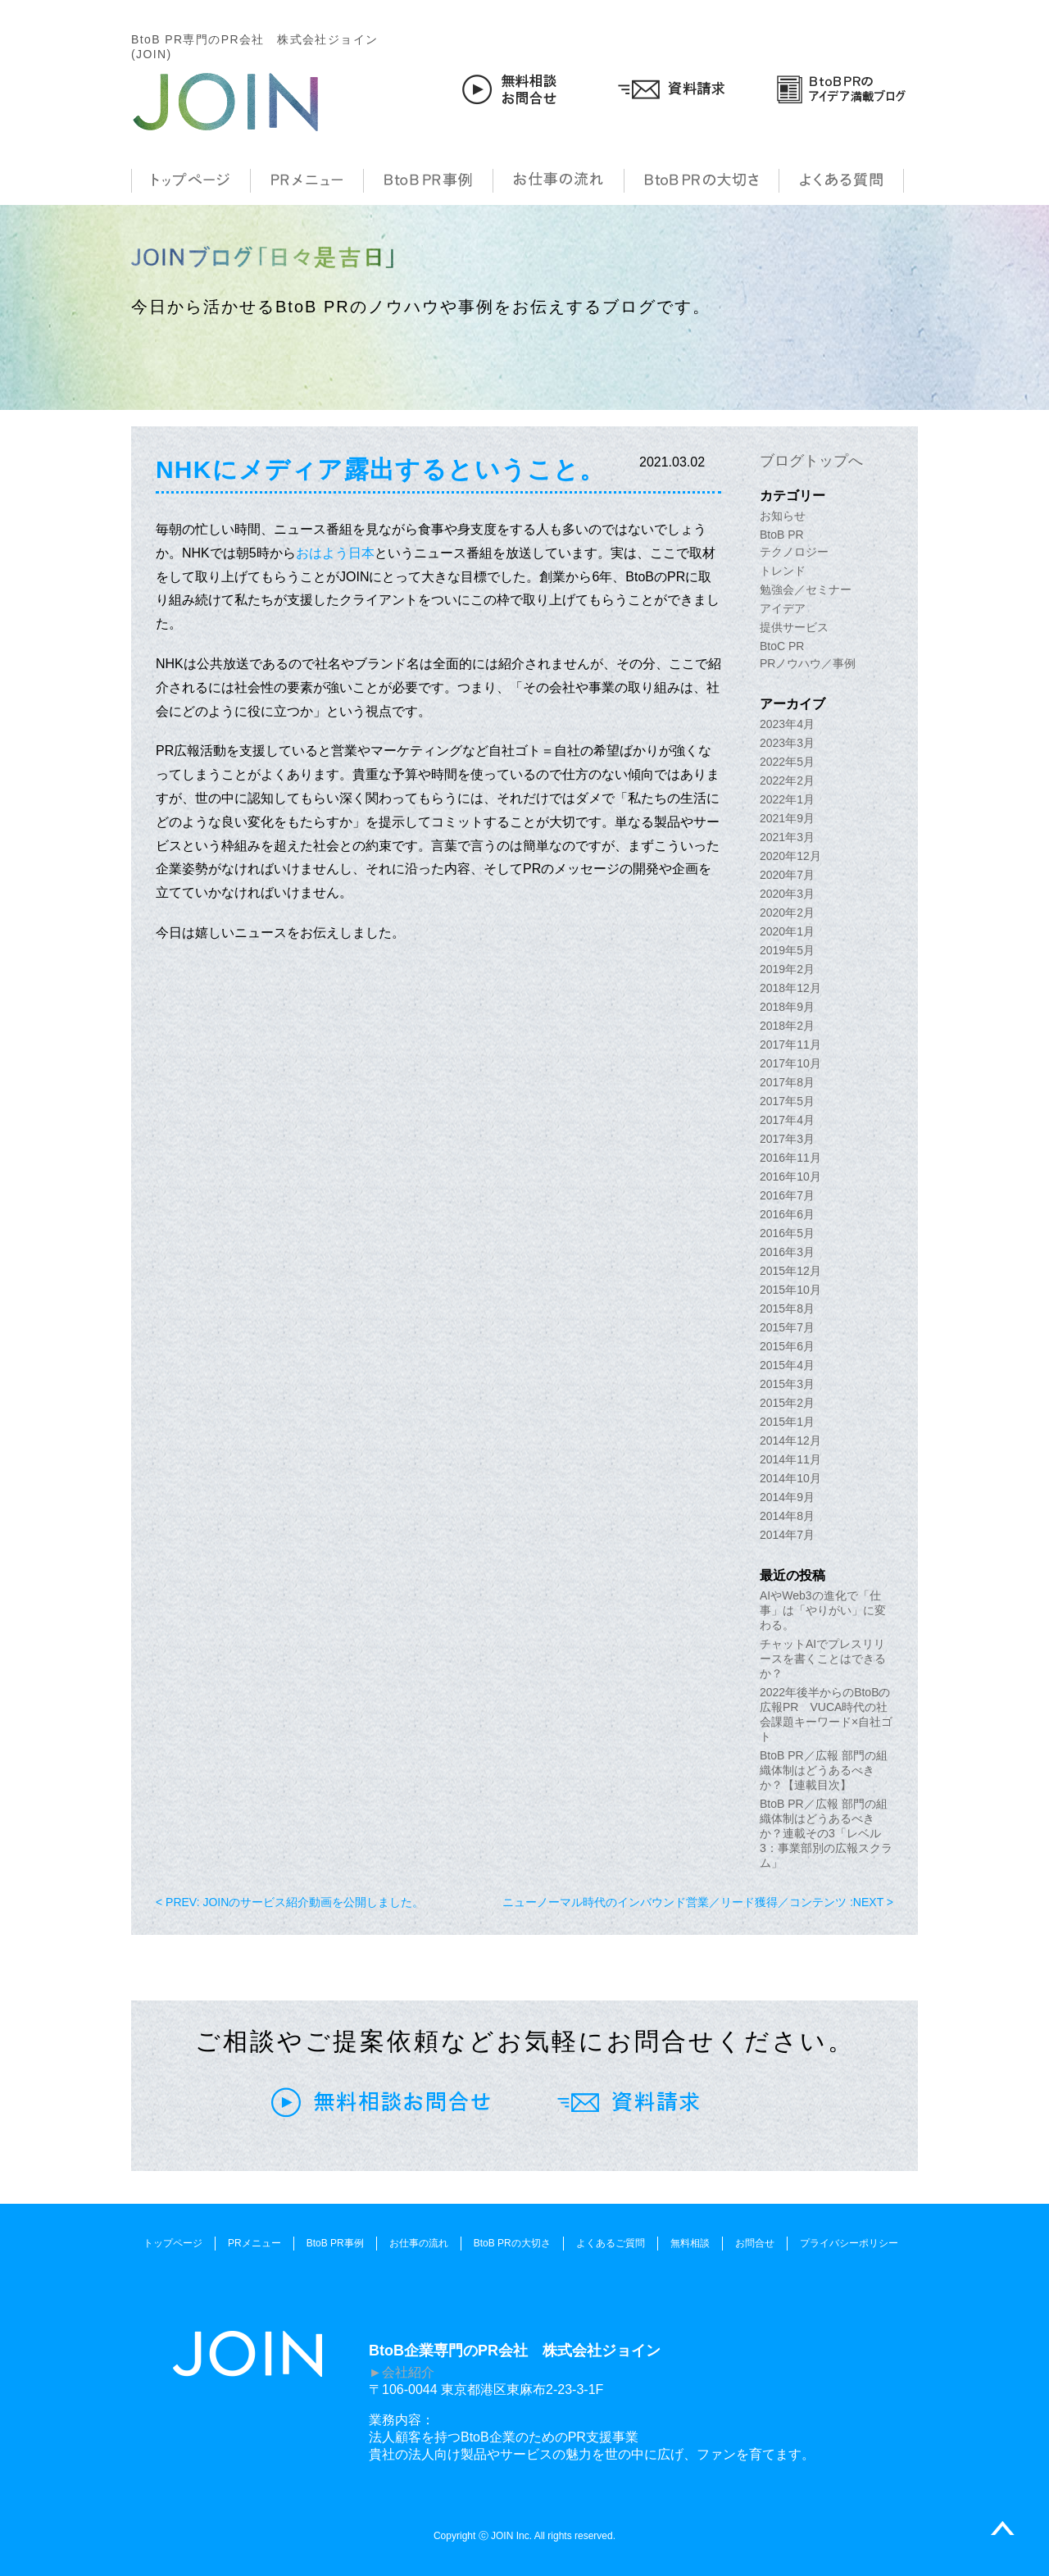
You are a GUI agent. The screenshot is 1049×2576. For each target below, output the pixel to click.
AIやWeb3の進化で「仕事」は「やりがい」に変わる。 (823, 1610)
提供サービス (794, 627)
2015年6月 (787, 1346)
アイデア (783, 608)
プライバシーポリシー (849, 2243)
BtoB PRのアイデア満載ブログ (841, 88)
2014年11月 (790, 1459)
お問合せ (754, 2243)
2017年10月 (790, 1063)
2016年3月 (787, 1251)
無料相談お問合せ (511, 88)
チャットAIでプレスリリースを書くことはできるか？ (823, 1658)
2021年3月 (787, 837)
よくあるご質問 (610, 2243)
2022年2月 (787, 780)
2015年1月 (787, 1421)
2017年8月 (787, 1082)
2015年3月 (787, 1383)
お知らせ (783, 515)
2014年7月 (787, 1534)
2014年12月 (790, 1440)
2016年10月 (790, 1176)
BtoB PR (782, 534)
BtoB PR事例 (428, 181)
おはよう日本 (335, 553)
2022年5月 (787, 761)
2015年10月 (790, 1289)
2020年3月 (787, 893)
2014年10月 (790, 1478)
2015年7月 (787, 1327)
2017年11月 (790, 1044)
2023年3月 (787, 742)
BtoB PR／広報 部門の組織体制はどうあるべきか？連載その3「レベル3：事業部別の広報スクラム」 (826, 1833)
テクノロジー (794, 551)
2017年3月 (787, 1138)
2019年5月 (787, 950)
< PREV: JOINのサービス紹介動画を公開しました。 (290, 1902)
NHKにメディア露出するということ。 (381, 469)
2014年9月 (787, 1497)
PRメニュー (307, 181)
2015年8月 (787, 1308)
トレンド (783, 570)
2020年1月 (787, 931)
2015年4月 (787, 1365)
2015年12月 (790, 1270)
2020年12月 (790, 855)
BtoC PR (782, 646)
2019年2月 (787, 969)
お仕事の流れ (558, 181)
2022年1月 (787, 799)
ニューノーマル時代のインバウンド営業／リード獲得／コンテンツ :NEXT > (697, 1902)
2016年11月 (790, 1157)
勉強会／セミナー (805, 589)
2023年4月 (787, 723)
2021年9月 (787, 818)
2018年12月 (790, 987)
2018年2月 (787, 1025)
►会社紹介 (401, 2372)
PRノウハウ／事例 (808, 663)
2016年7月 (787, 1195)
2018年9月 (787, 1006)
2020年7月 (787, 874)
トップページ (190, 181)
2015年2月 (787, 1402)
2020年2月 (787, 912)
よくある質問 (841, 181)
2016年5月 (787, 1233)
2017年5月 (787, 1101)
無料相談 (690, 2243)
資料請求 (675, 88)
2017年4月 (787, 1119)
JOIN (225, 102)
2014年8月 (787, 1515)
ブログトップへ (811, 461)
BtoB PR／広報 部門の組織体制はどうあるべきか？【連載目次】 (824, 1770)
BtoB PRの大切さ (701, 181)
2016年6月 (787, 1214)
